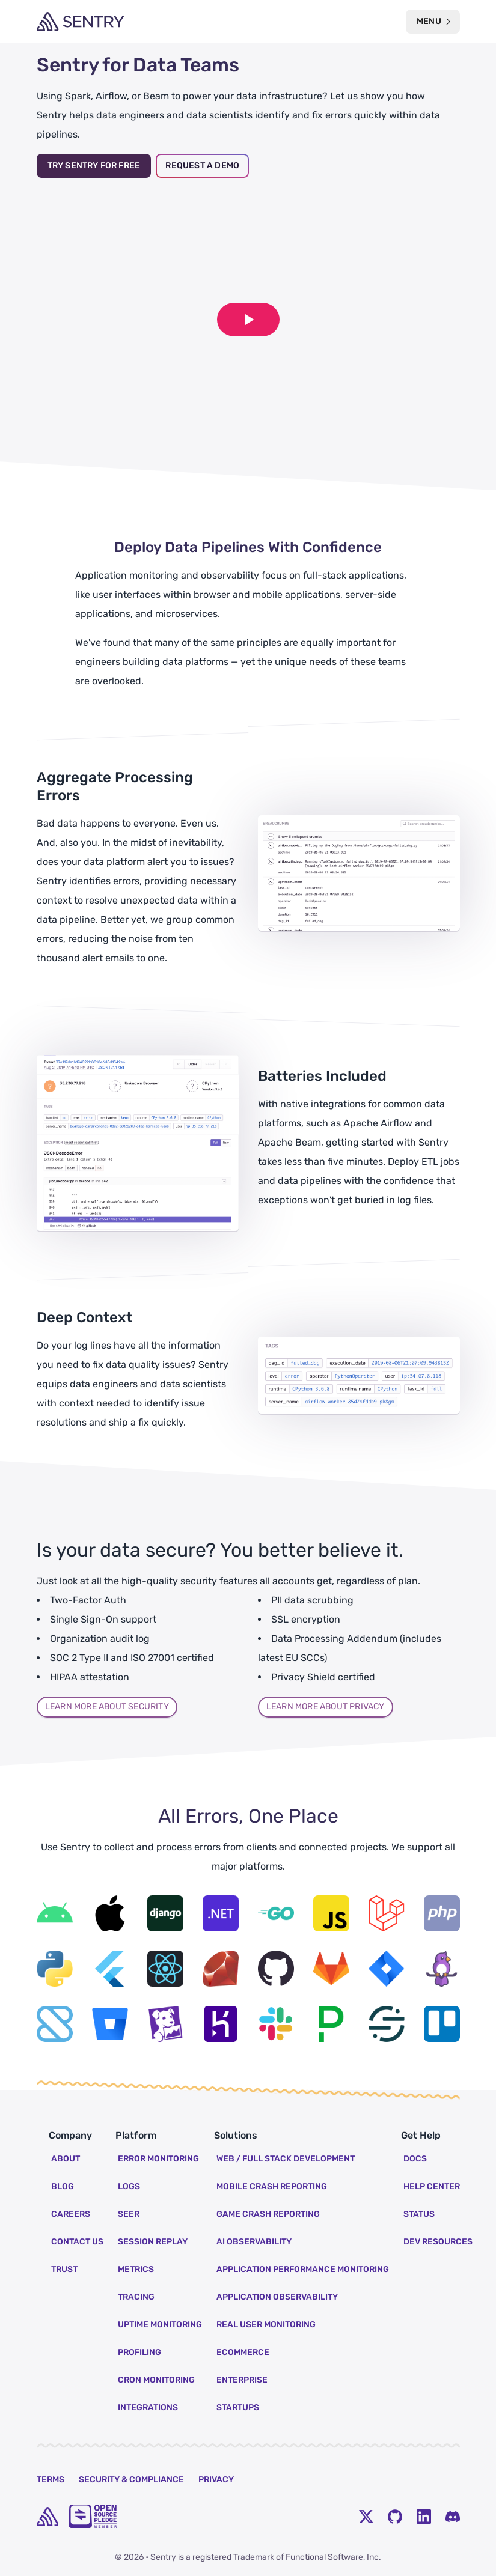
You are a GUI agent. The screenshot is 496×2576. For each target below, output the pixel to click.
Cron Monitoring (156, 2380)
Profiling (139, 2352)
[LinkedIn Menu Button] (424, 2516)
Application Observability (277, 2297)
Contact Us (77, 2242)
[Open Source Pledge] (92, 2516)
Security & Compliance (131, 2479)
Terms (50, 2479)
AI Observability (254, 2242)
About (65, 2159)
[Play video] (248, 319)
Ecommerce (242, 2352)
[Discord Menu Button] (452, 2516)
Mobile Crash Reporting (271, 2186)
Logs (129, 2186)
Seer (128, 2214)
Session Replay (153, 2242)
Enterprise (242, 2380)
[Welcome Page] (80, 21)
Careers (70, 2214)
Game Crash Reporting (268, 2214)
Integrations (148, 2407)
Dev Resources (438, 2242)
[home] (47, 2516)
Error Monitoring (158, 2159)
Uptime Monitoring (160, 2324)
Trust (64, 2269)
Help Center (431, 2186)
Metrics (136, 2269)
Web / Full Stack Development (285, 2159)
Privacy (216, 2479)
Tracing (136, 2297)
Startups (237, 2407)
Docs (415, 2159)
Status (419, 2214)
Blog (62, 2186)
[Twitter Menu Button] (366, 2516)
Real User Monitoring (266, 2324)
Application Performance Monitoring (302, 2269)
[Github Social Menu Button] (395, 2516)
